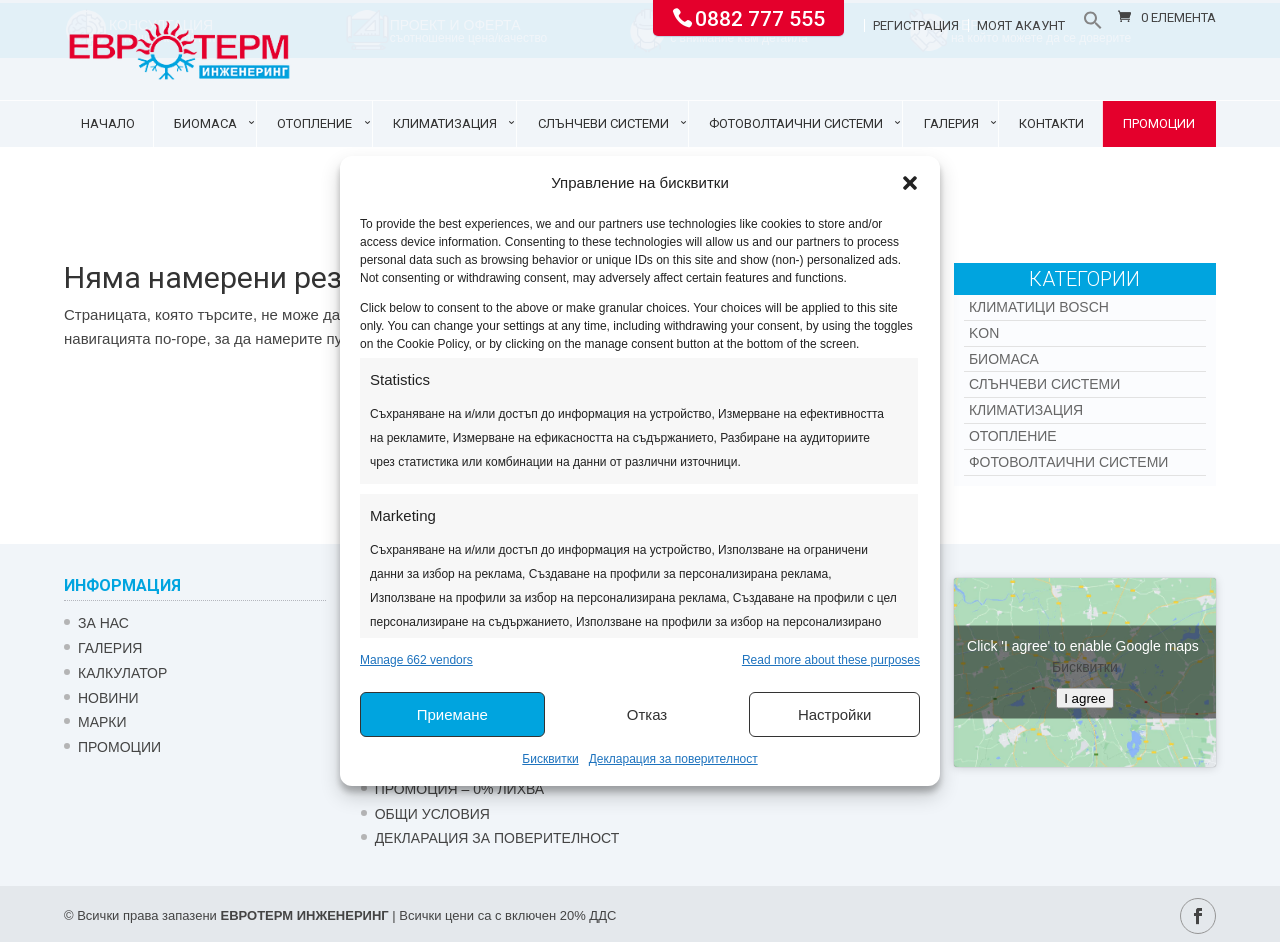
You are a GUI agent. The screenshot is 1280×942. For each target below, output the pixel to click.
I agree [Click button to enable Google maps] (1085, 698)
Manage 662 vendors (416, 660)
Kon (984, 333)
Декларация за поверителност (673, 759)
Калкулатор (122, 673)
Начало (108, 123)
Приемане (452, 714)
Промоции (1159, 123)
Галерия (951, 123)
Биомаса (205, 123)
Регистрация (916, 26)
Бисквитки (550, 759)
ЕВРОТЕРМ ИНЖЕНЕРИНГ (304, 915)
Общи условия (432, 814)
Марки (102, 722)
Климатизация (445, 123)
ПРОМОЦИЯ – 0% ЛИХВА (460, 789)
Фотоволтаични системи (796, 123)
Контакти (1051, 123)
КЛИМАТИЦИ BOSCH (1039, 307)
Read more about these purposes (831, 660)
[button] (910, 183)
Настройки (835, 714)
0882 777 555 (760, 17)
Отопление (314, 123)
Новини (108, 698)
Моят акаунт (1021, 26)
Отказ (647, 714)
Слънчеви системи (603, 123)
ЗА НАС (103, 623)
